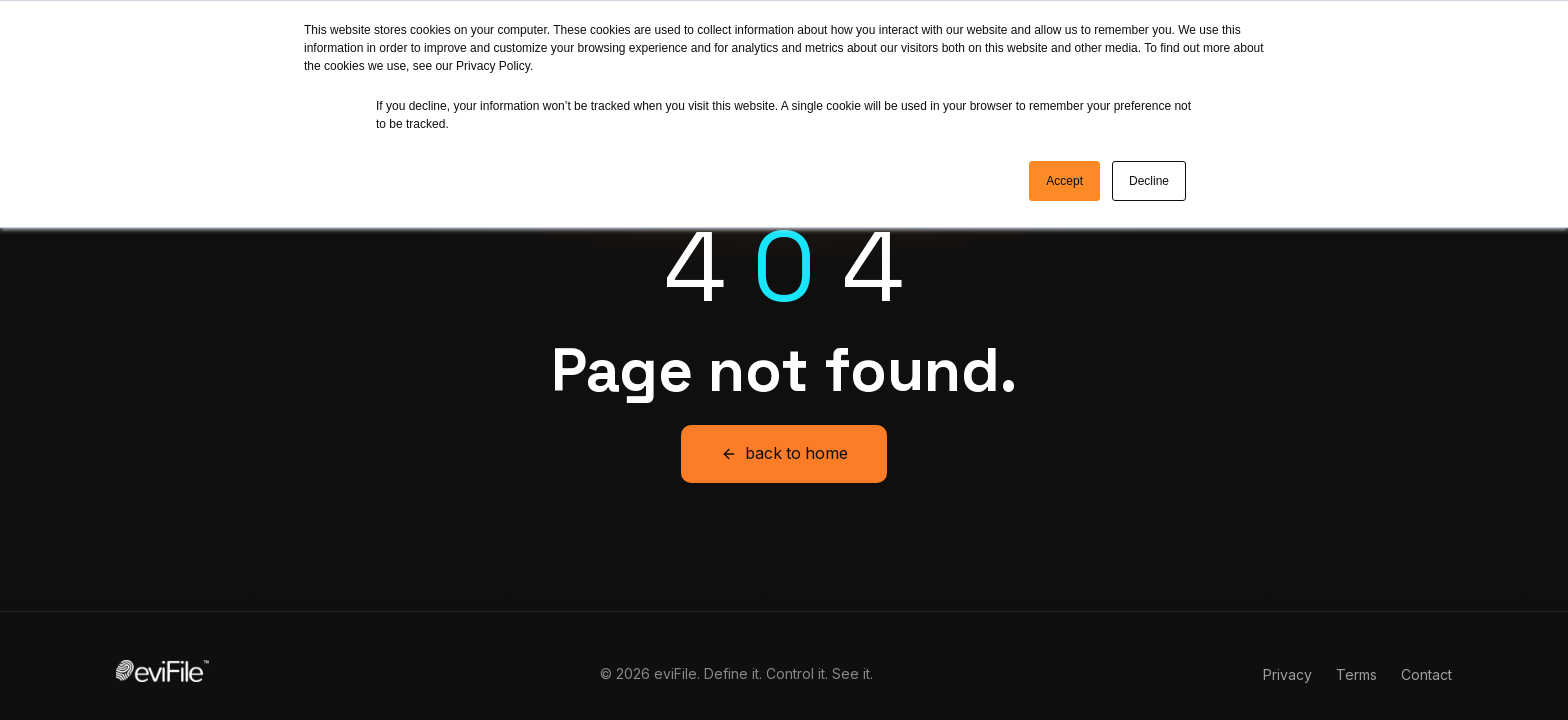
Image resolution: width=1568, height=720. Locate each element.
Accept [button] (1064, 181)
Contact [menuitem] (1426, 650)
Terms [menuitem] (1356, 650)
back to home (784, 430)
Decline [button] (1149, 181)
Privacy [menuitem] (1287, 650)
